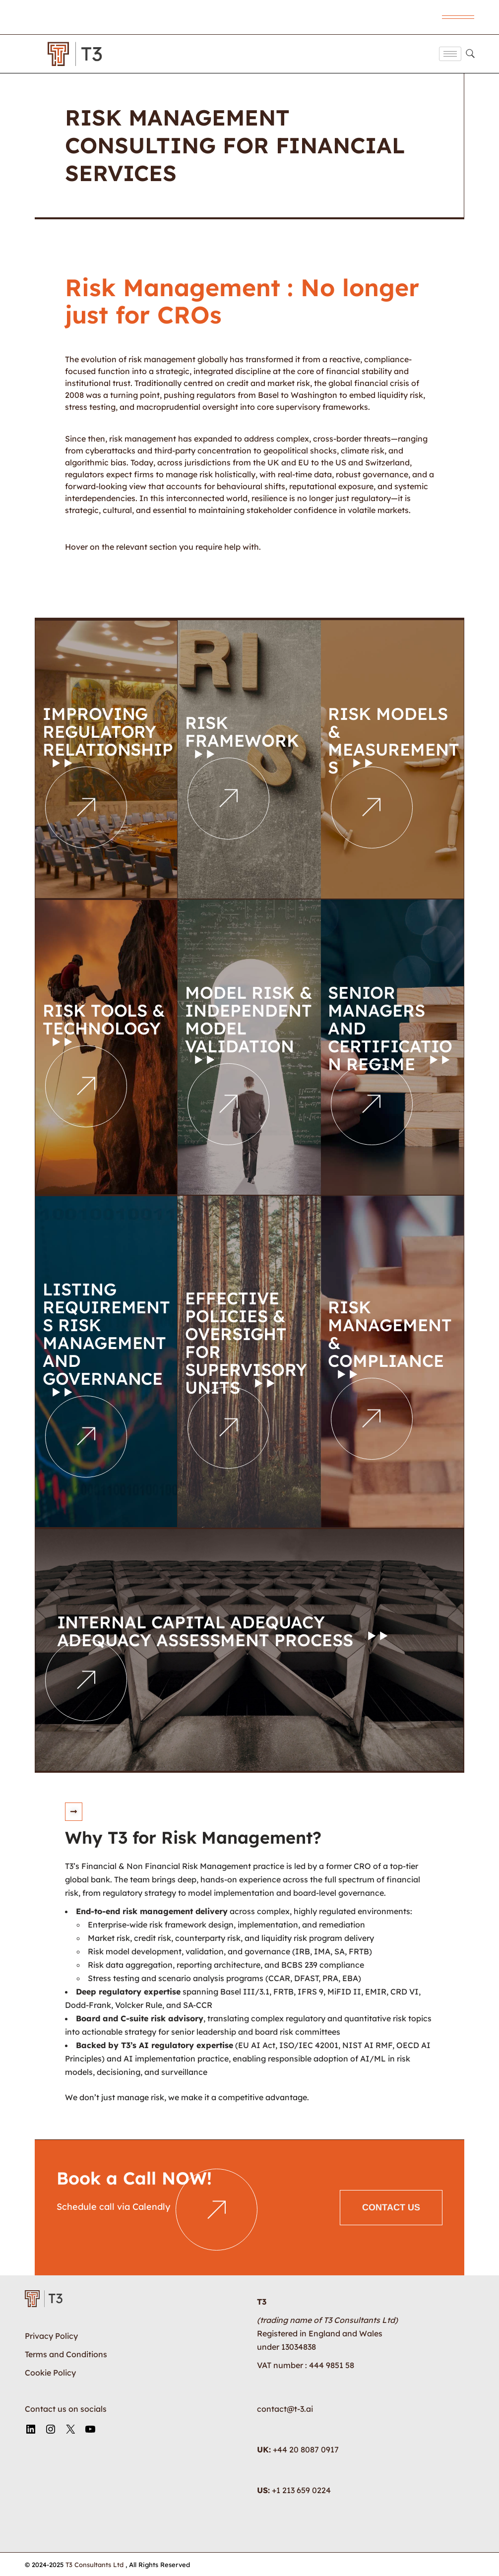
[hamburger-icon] (450, 54)
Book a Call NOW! (134, 2178)
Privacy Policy (51, 2335)
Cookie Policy (50, 2372)
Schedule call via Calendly (115, 2206)
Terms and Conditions (66, 2354)
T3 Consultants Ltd (95, 2564)
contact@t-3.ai (285, 2408)
